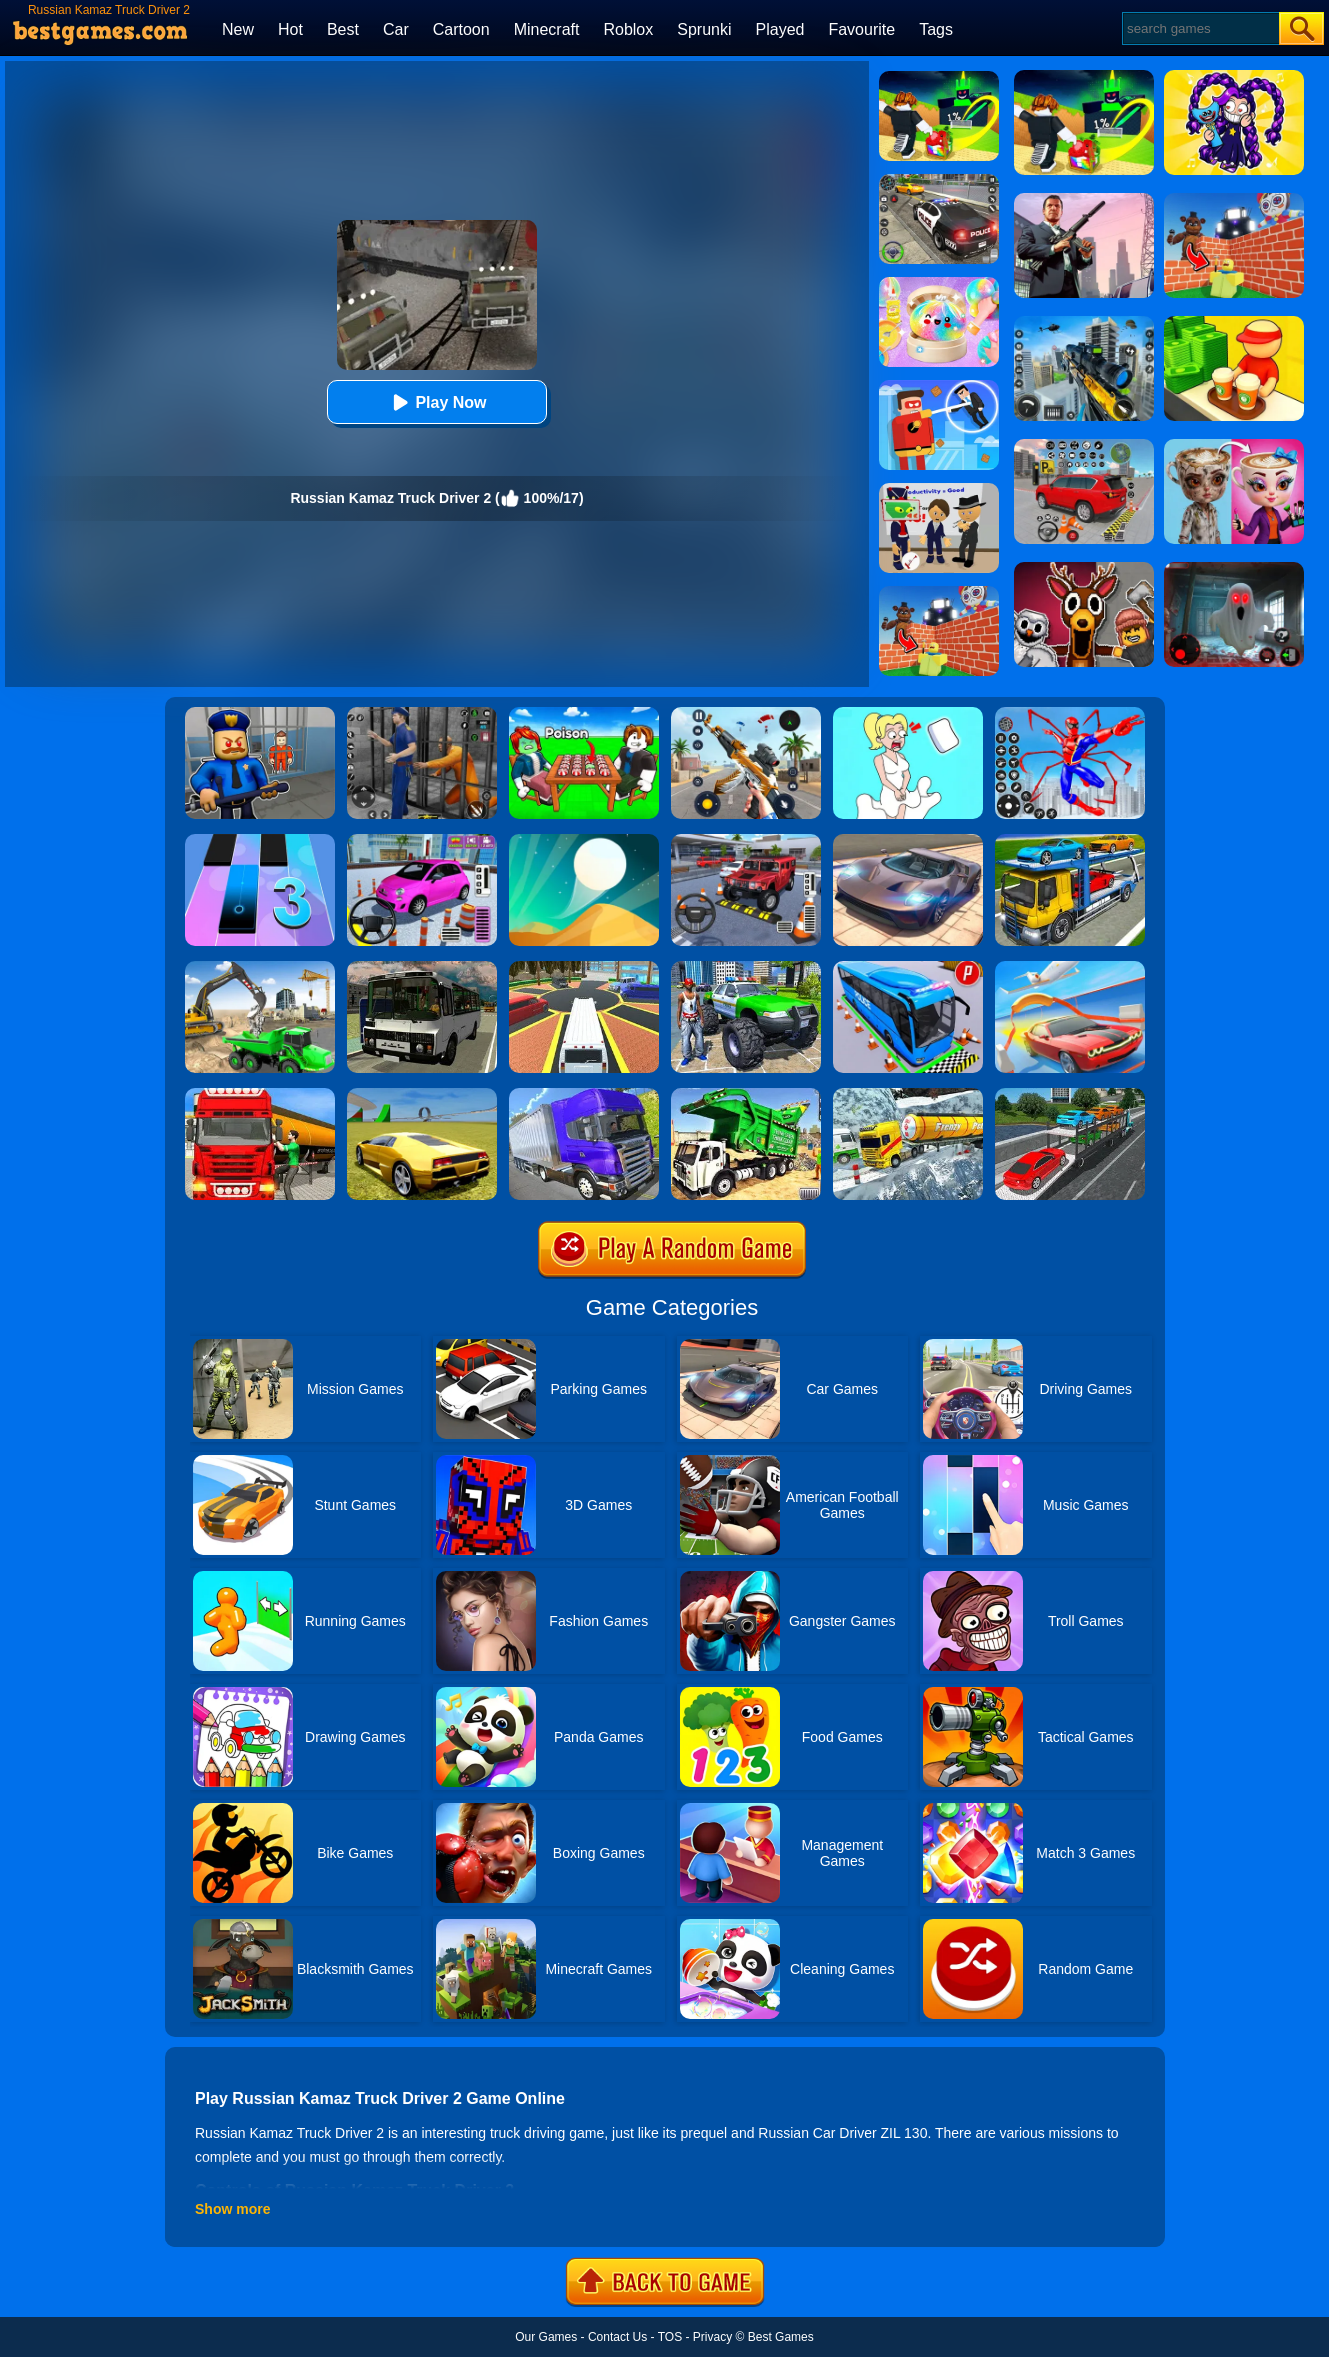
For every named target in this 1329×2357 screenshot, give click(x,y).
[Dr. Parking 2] (746, 841)
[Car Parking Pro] (422, 841)
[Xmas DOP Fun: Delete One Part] (908, 714)
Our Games (546, 2337)
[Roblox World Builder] (939, 593)
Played (780, 29)
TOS (670, 2337)
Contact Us (617, 2337)
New (238, 29)
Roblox (628, 29)
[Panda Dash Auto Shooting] (746, 714)
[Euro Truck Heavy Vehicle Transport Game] (1070, 841)
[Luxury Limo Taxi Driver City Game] (584, 968)
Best (343, 29)
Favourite (861, 29)
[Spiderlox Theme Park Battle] (1070, 714)
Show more (232, 2209)
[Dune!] (584, 841)
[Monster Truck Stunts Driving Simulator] (746, 968)
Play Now (436, 402)
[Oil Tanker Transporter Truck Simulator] (260, 1095)
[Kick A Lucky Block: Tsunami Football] (939, 78)
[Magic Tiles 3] (260, 841)
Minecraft (547, 29)
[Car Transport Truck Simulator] (1070, 1095)
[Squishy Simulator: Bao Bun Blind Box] (939, 284)
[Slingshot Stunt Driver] (1070, 968)
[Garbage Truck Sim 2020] (746, 1095)
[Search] (1199, 28)
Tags (936, 29)
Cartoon (461, 29)
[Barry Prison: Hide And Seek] (260, 714)
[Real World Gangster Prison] (422, 714)
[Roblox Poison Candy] (584, 714)
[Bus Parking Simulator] (908, 968)
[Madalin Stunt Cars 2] (422, 1095)
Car (396, 29)
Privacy (712, 2337)
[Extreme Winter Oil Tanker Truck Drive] (908, 1095)
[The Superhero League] (939, 387)
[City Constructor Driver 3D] (260, 968)
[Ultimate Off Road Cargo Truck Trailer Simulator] (584, 1095)
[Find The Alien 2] (939, 490)
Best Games (781, 2337)
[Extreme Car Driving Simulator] (908, 841)
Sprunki (704, 29)
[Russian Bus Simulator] (422, 968)
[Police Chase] (939, 181)
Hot (290, 29)
